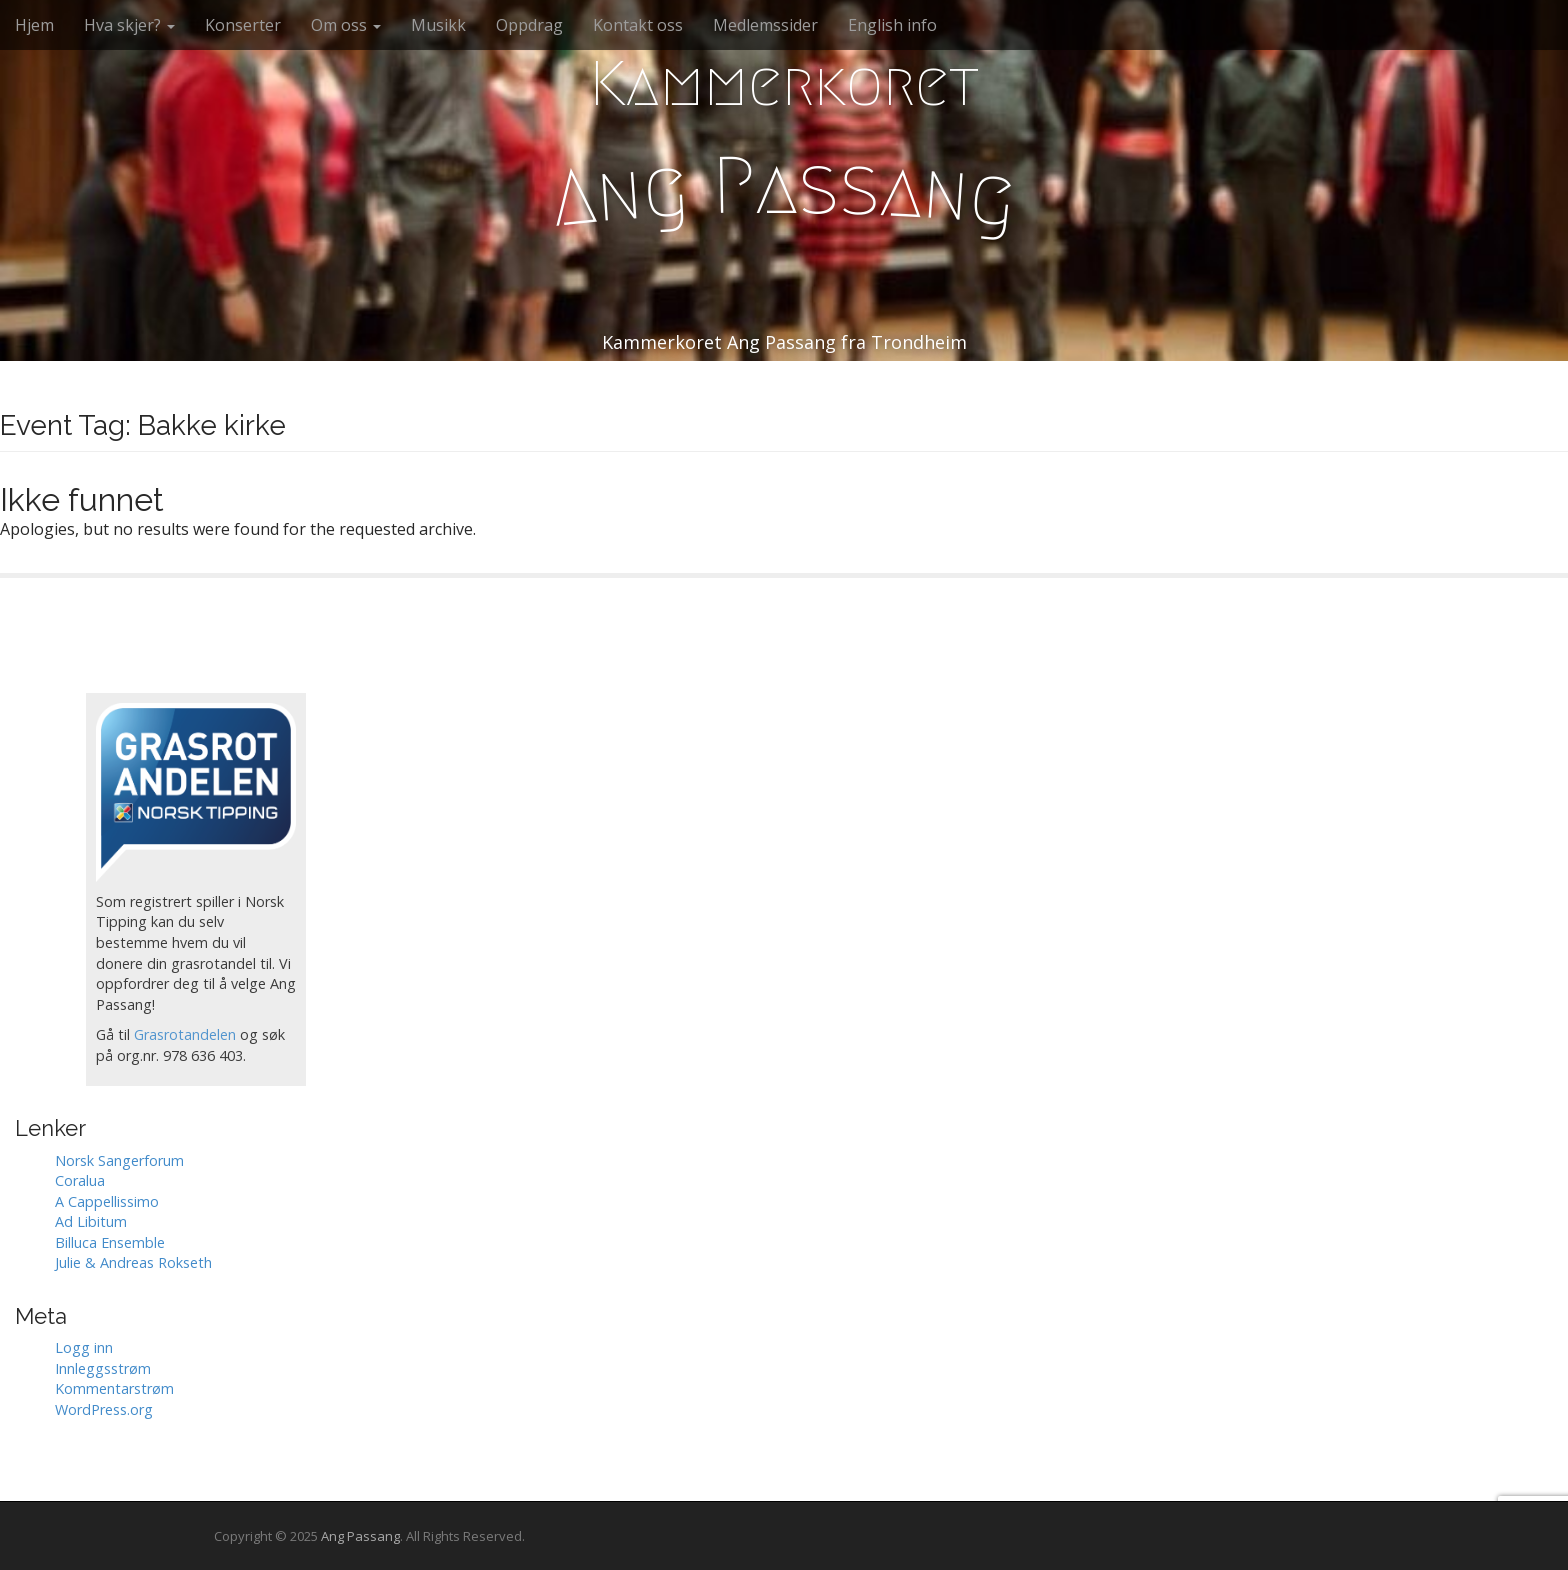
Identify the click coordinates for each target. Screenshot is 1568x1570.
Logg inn (84, 1347)
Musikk (438, 25)
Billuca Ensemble (110, 1242)
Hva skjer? (129, 25)
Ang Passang (360, 1536)
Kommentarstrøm (114, 1388)
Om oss (346, 25)
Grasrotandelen (185, 1034)
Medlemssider (765, 25)
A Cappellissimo (107, 1201)
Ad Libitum (91, 1221)
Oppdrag (529, 25)
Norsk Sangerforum (119, 1160)
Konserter (243, 25)
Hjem (34, 25)
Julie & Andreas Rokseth (133, 1262)
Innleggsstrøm (103, 1368)
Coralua (80, 1180)
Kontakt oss (638, 25)
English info (892, 25)
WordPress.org (104, 1409)
